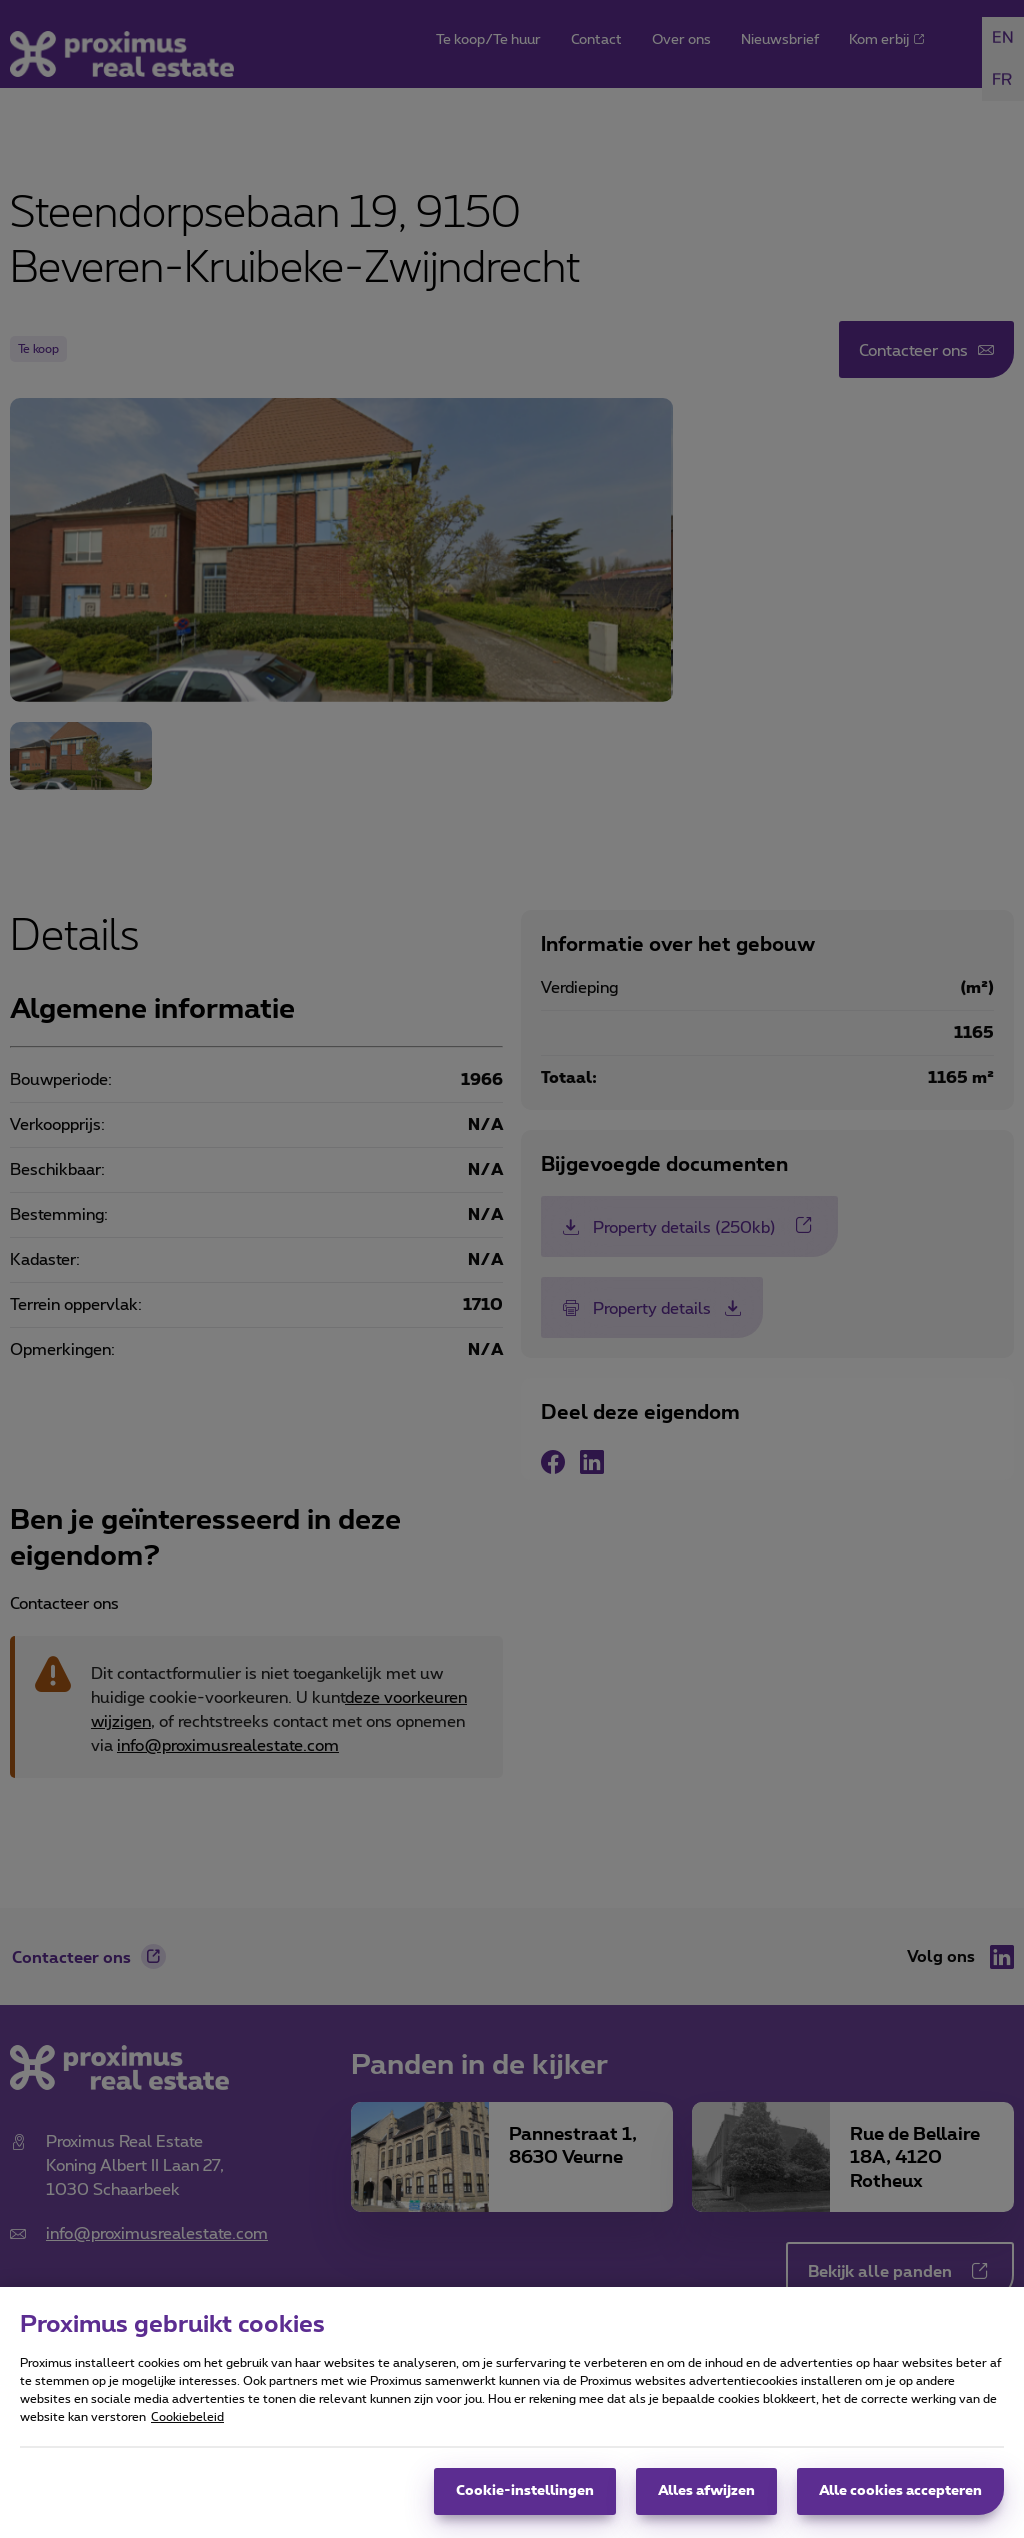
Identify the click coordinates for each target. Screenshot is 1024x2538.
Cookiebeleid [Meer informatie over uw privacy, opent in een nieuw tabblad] (187, 2427)
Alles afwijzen (706, 2501)
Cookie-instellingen (525, 2501)
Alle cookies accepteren (900, 2501)
